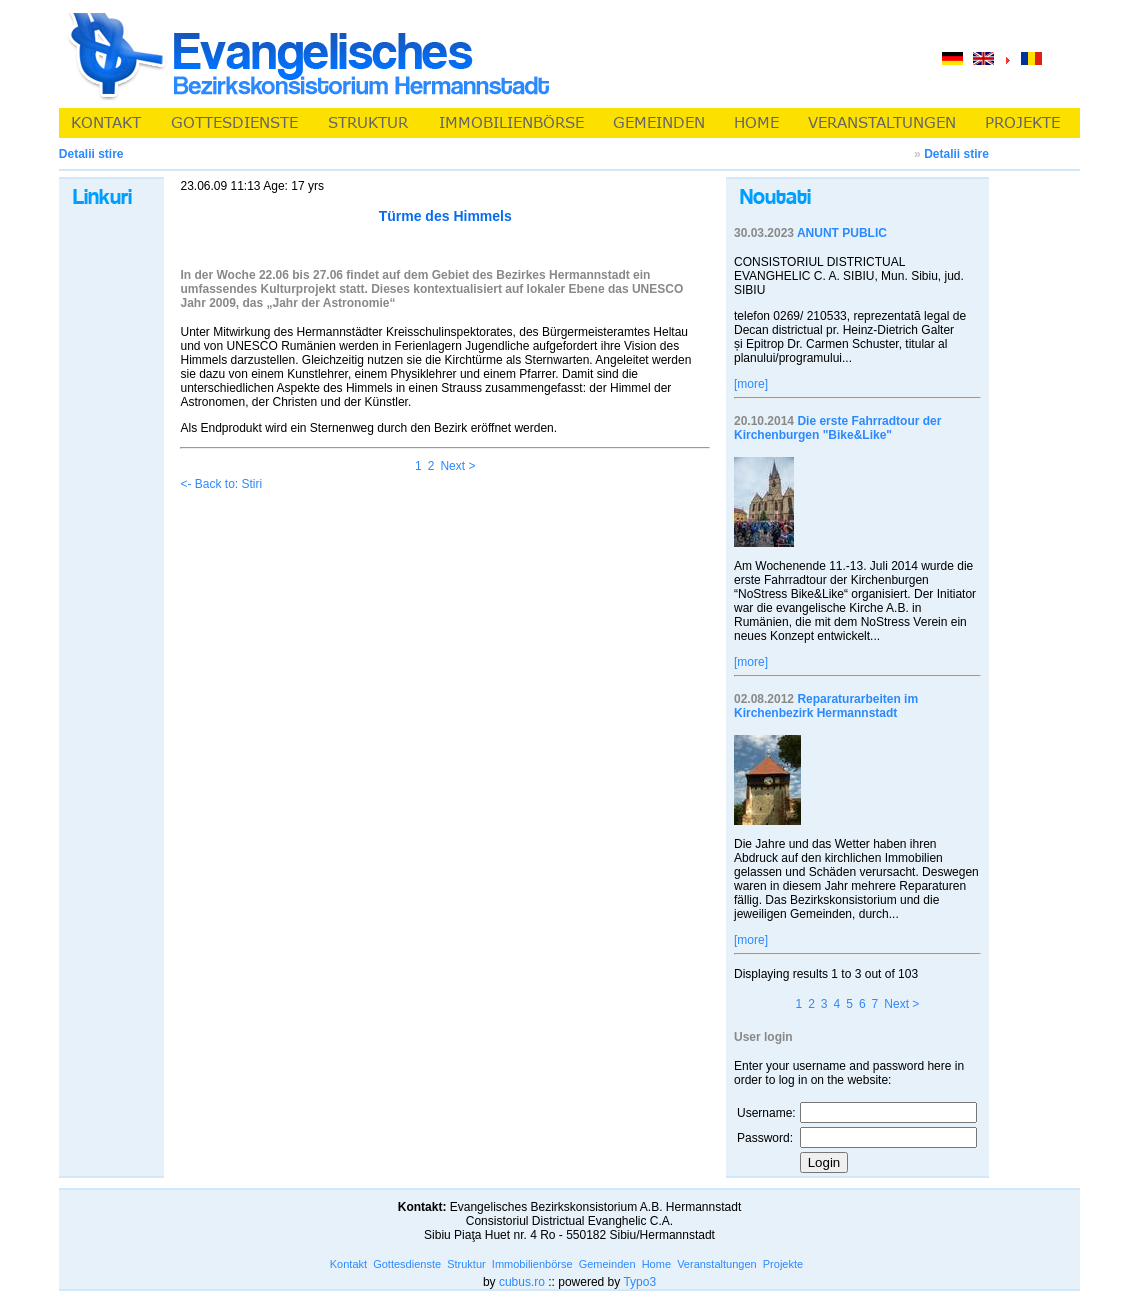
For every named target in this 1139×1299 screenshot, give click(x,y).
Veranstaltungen (717, 1264)
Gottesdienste (407, 1264)
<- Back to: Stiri (221, 484)
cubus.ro (522, 1282)
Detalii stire (956, 154)
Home (656, 1264)
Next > (457, 466)
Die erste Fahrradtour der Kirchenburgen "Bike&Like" (837, 428)
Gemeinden (607, 1264)
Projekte (783, 1264)
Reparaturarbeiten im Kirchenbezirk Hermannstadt (826, 706)
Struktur (466, 1264)
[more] (751, 384)
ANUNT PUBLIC (842, 233)
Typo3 (639, 1282)
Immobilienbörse (532, 1264)
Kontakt (348, 1264)
